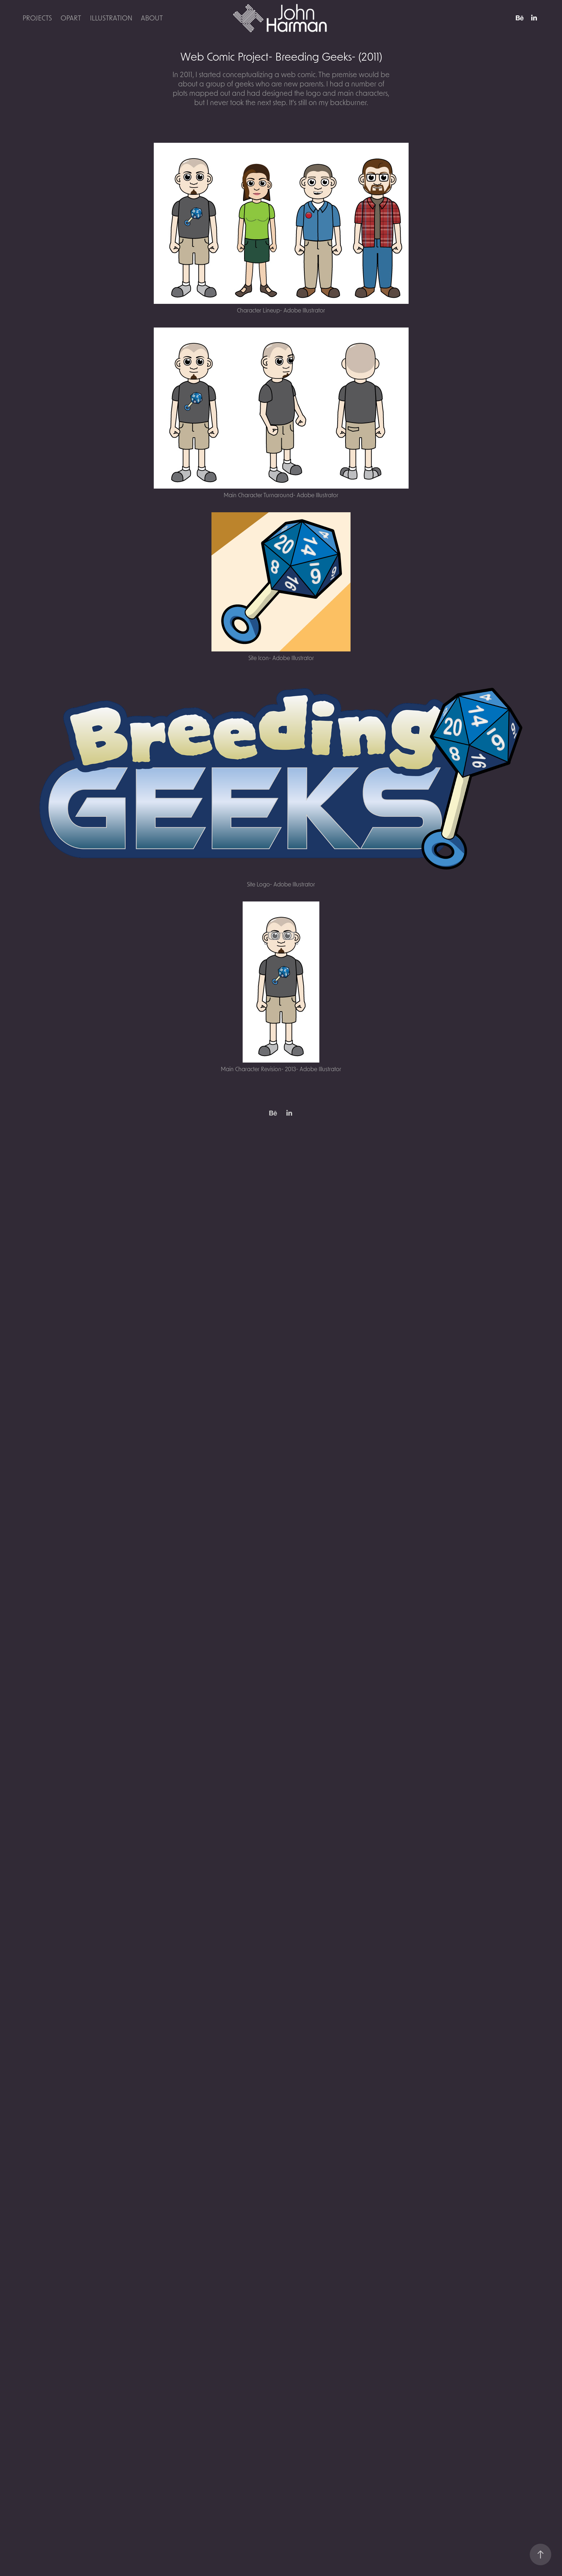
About (152, 18)
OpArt (71, 18)
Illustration (111, 18)
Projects (37, 18)
